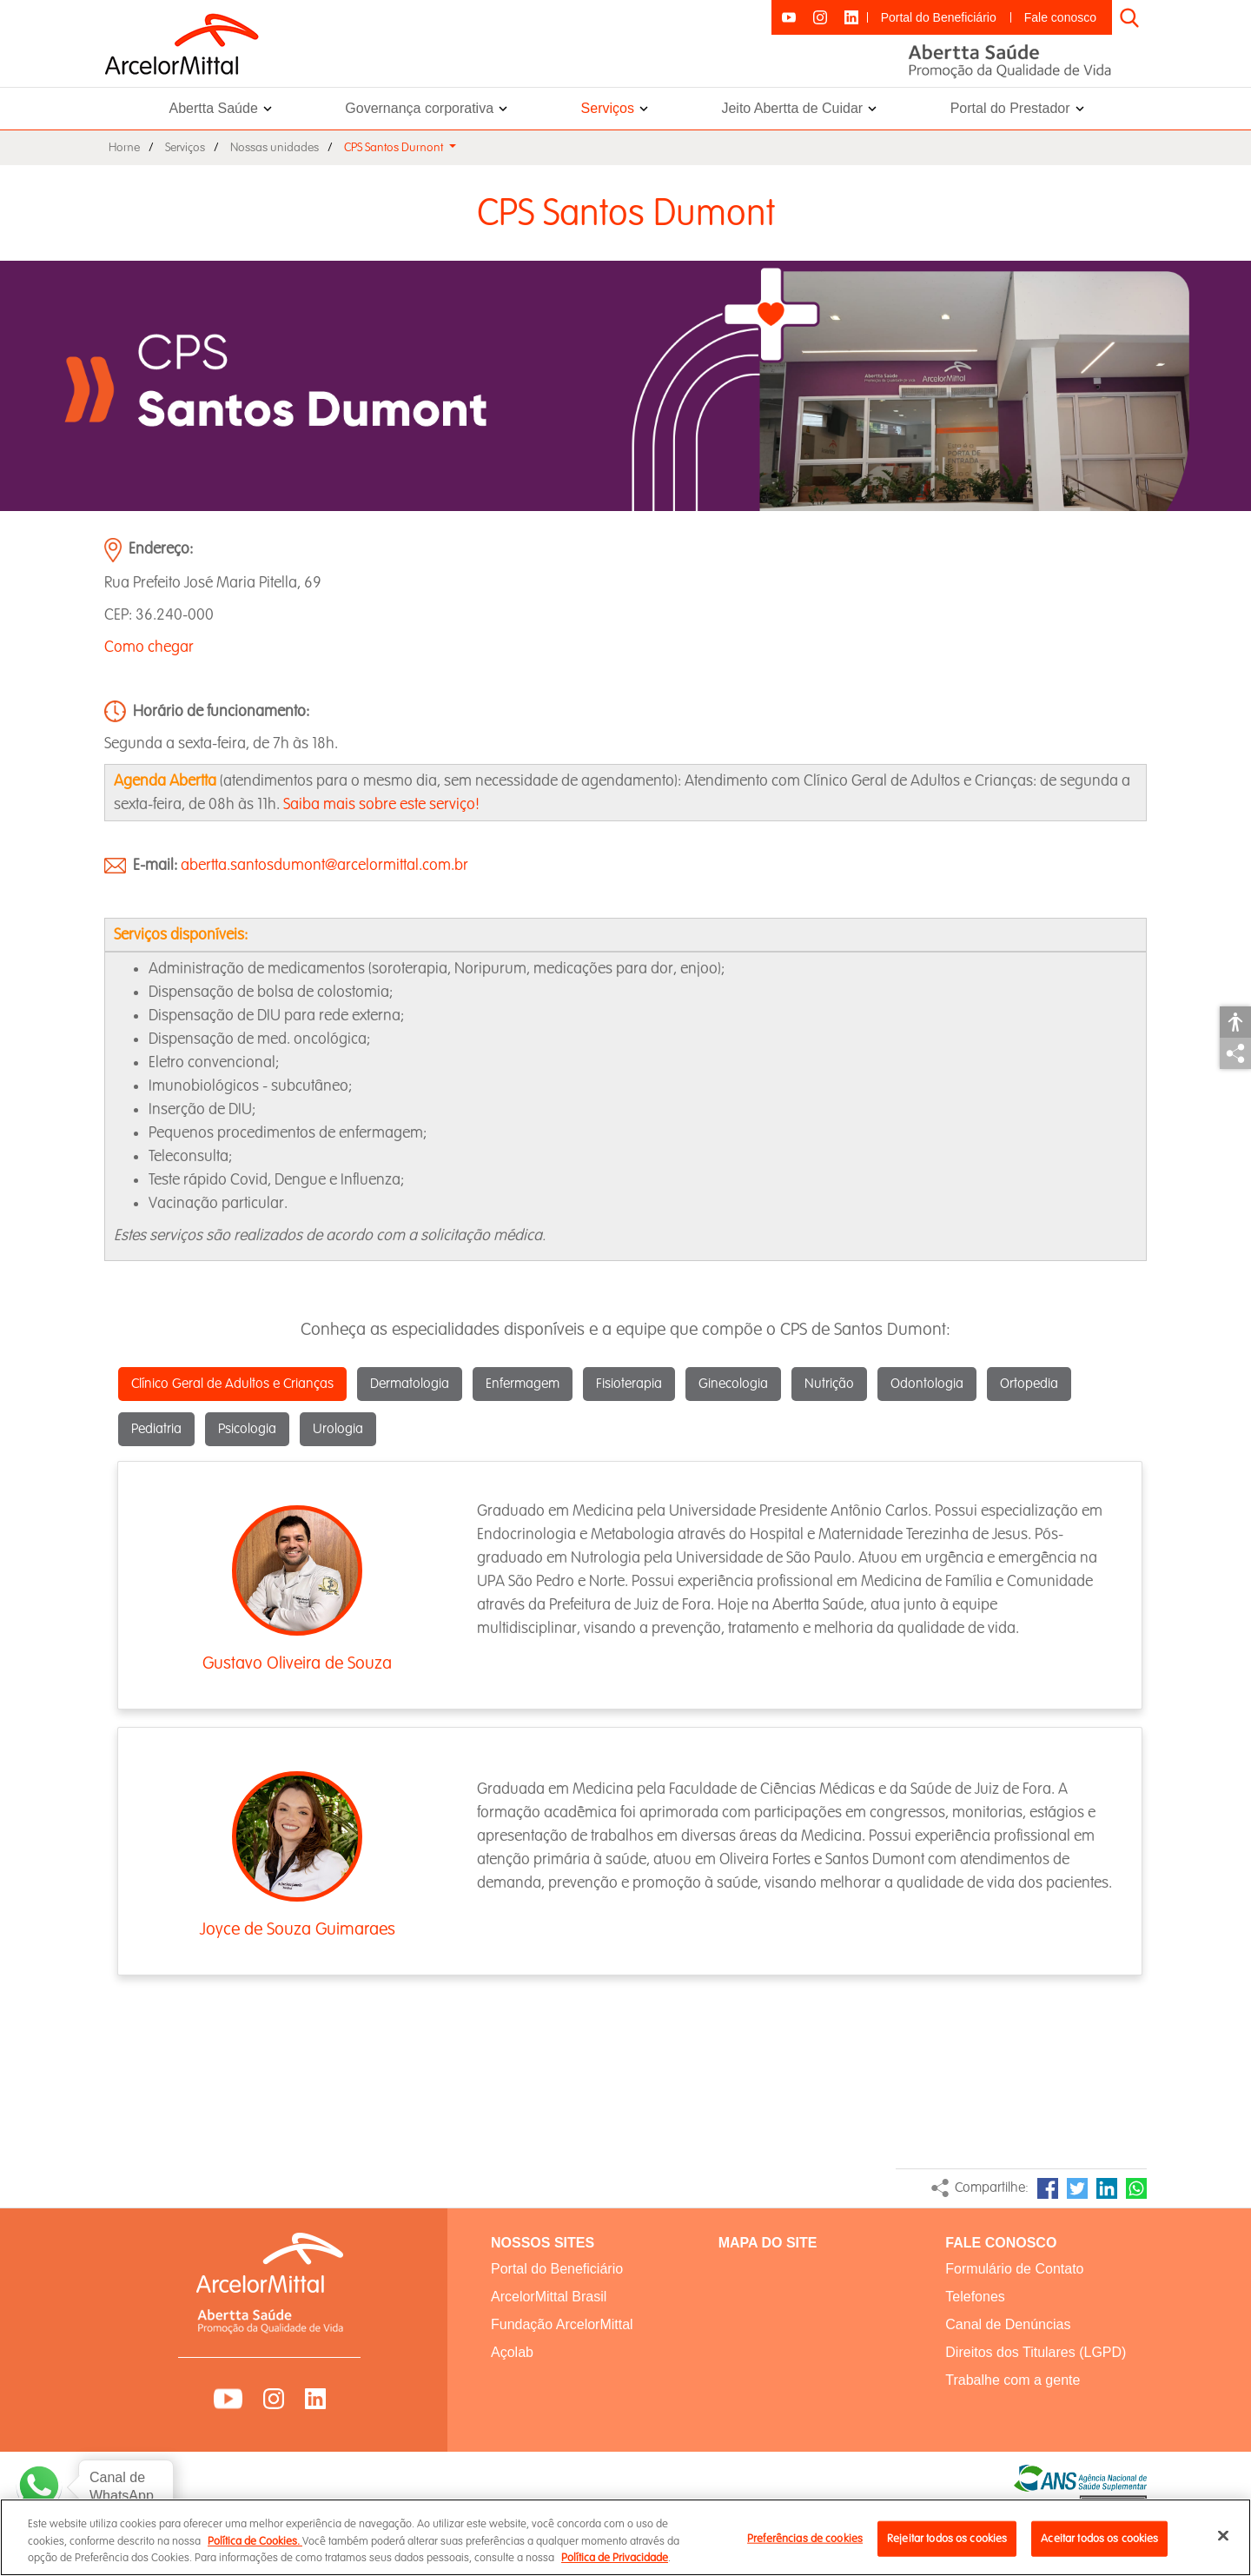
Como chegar (149, 647)
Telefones (975, 2296)
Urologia (338, 1429)
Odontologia (926, 1384)
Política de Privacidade (614, 2568)
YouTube (228, 2398)
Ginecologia (733, 1384)
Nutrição (829, 1384)
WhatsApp (1136, 2188)
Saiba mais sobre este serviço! (381, 804)
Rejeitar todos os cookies (947, 2548)
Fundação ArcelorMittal (562, 2324)
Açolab (512, 2352)
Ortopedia (1029, 1384)
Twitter (1077, 2188)
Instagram (273, 2398)
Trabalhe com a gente (1012, 2380)
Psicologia (247, 1429)
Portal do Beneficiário (938, 17)
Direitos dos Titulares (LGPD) (1035, 2352)
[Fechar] (1223, 2545)
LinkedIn (1106, 2188)
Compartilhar (1235, 1053)
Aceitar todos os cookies (1099, 2548)
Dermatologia (409, 1384)
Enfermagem (522, 1384)
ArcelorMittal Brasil (548, 2296)
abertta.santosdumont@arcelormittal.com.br (324, 865)
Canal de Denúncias (1007, 2324)
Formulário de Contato (1014, 2268)
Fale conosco (1060, 17)
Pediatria (156, 1429)
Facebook (1047, 2188)
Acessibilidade (1235, 1022)
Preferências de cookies (805, 2548)
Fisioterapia (629, 1384)
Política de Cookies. (255, 2552)
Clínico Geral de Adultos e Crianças (232, 1384)
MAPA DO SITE (767, 2242)
